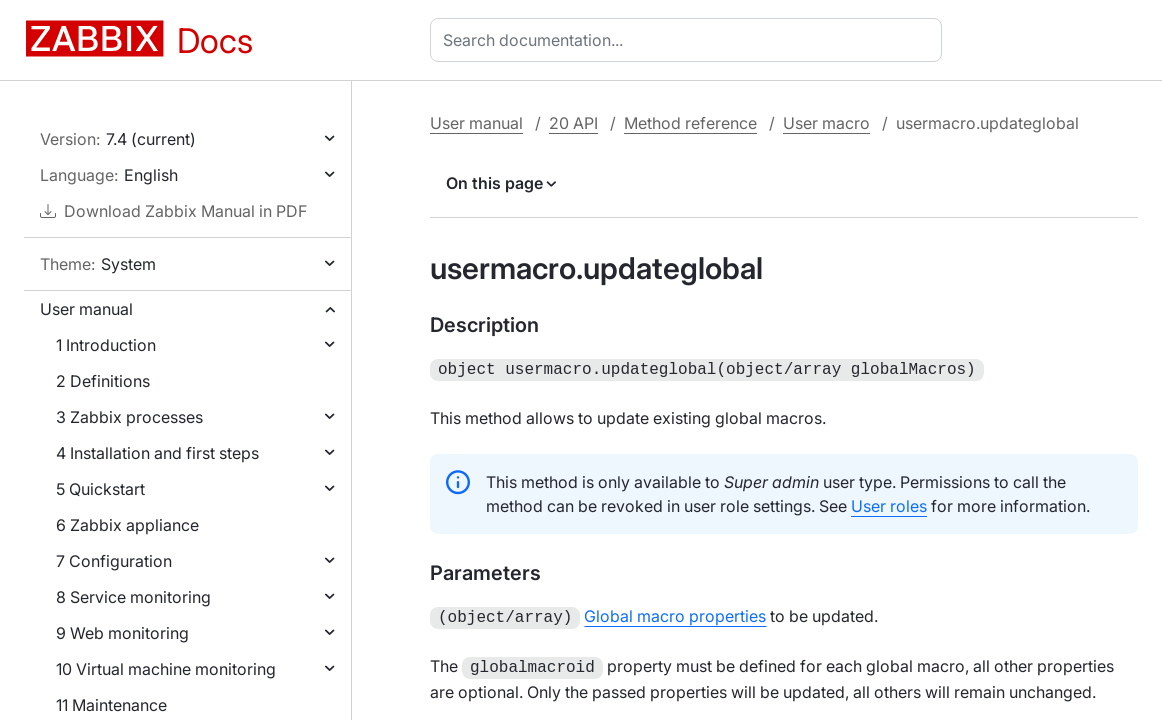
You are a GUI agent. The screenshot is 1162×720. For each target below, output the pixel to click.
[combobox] (690, 40)
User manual (86, 309)
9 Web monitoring (122, 633)
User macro (826, 123)
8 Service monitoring (133, 597)
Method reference (690, 123)
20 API (573, 123)
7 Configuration (114, 561)
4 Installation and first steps (157, 453)
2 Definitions (103, 381)
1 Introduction (106, 345)
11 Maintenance (111, 705)
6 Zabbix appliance (127, 525)
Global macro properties (675, 614)
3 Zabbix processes (129, 417)
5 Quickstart (100, 489)
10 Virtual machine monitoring (166, 669)
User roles (889, 504)
